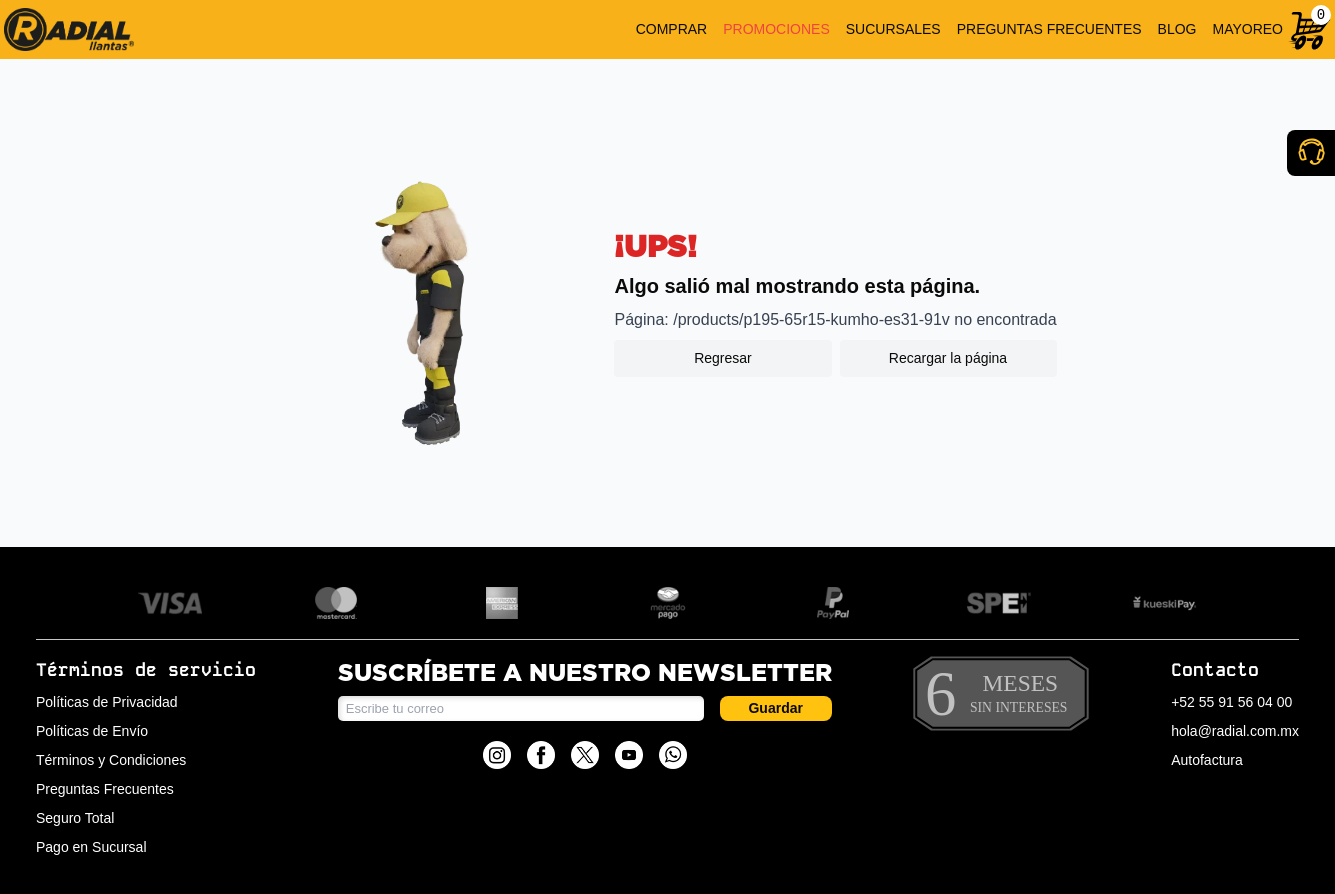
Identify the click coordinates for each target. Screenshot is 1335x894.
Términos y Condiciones (111, 760)
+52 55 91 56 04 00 (1231, 702)
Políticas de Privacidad (107, 702)
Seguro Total (75, 818)
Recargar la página (948, 358)
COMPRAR (672, 29)
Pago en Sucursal (91, 847)
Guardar (775, 708)
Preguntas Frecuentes (105, 789)
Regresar (723, 358)
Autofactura (1207, 760)
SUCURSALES (893, 29)
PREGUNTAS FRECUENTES (1049, 29)
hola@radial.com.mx (1235, 731)
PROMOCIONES (776, 29)
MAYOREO (1247, 29)
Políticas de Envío (92, 731)
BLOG (1177, 29)
